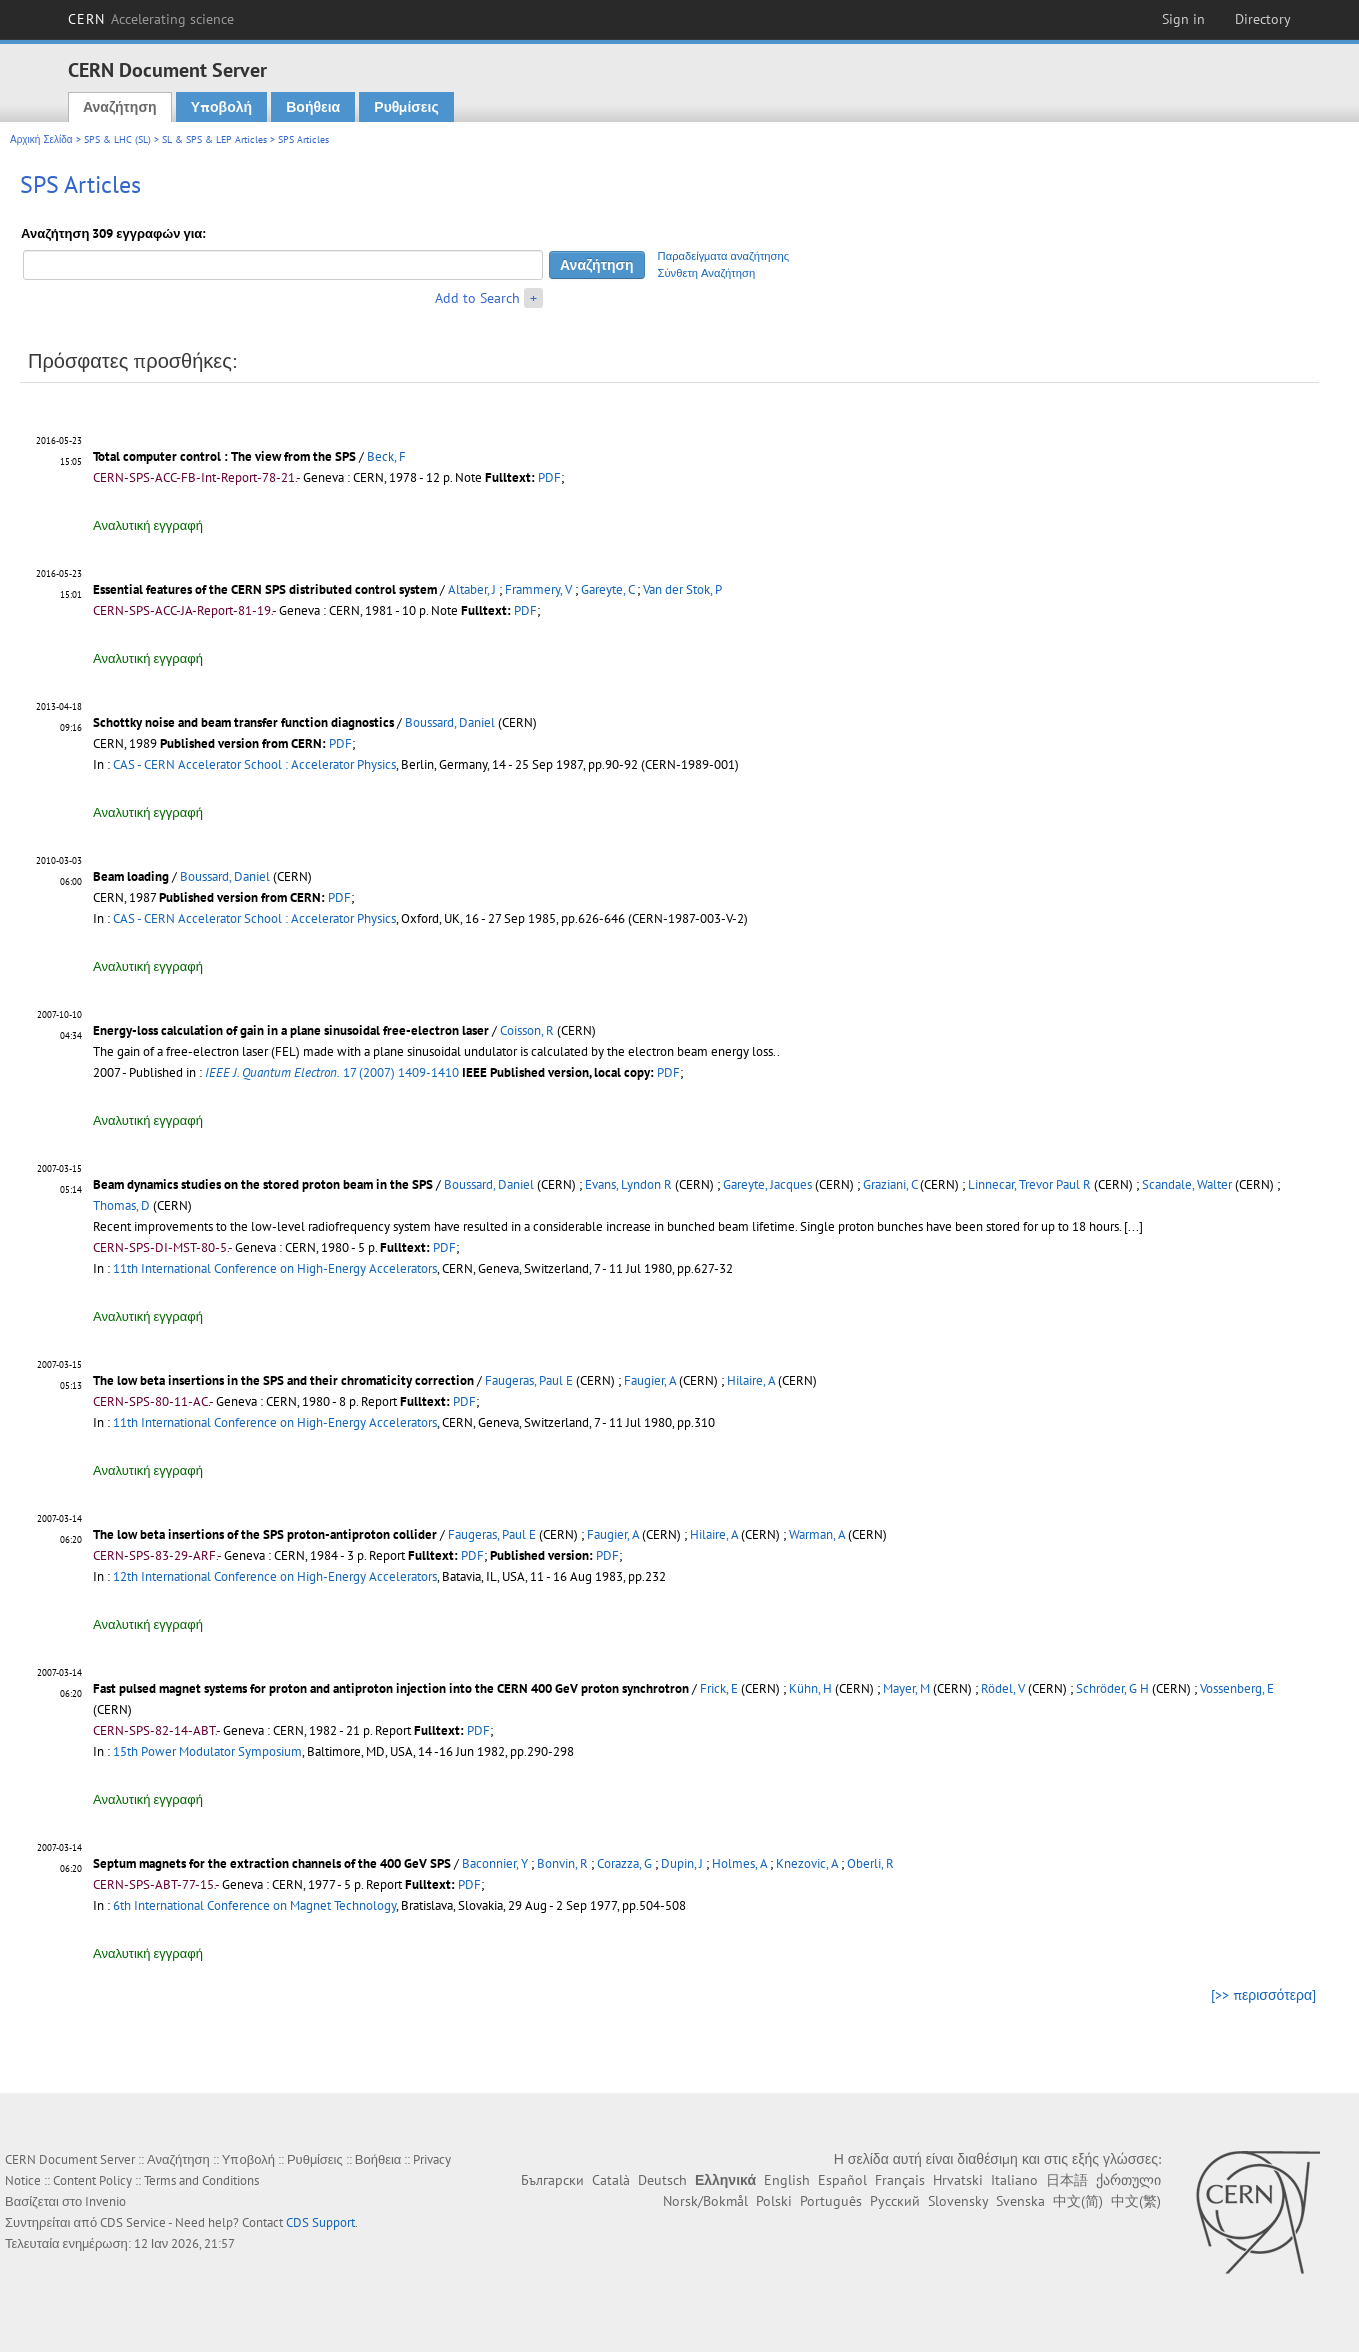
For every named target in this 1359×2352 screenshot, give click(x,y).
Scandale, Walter (1187, 1184)
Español (842, 2180)
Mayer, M (906, 1688)
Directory (1263, 19)
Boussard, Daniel (450, 722)
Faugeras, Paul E (529, 1380)
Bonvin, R (562, 1863)
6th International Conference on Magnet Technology (254, 1905)
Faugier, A (650, 1380)
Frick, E (719, 1688)
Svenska (1020, 2201)
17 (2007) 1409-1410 (332, 1072)
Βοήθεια (313, 107)
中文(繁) (1136, 2201)
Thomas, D (121, 1205)
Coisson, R (527, 1030)
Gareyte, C (607, 589)
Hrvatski (958, 2180)
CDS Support (320, 2222)
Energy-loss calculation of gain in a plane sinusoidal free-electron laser (291, 1030)
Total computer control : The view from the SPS (224, 456)
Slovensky (958, 2201)
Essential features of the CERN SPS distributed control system (265, 589)
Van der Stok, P (682, 589)
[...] (1133, 1226)
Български (552, 2180)
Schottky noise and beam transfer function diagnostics (243, 722)
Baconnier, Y (495, 1863)
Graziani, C (890, 1184)
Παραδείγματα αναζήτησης (724, 256)
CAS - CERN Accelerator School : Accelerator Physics (254, 764)
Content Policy (92, 2180)
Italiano (1014, 2180)
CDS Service (133, 2222)
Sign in (1183, 19)
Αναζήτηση (120, 107)
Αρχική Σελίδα (41, 139)
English (787, 2180)
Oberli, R (870, 1863)
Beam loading (131, 876)
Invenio (105, 2201)
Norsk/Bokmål (705, 2201)
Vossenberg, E (1237, 1688)
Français (900, 2180)
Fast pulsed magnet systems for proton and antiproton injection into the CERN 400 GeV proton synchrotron (391, 1688)
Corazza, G (624, 1863)
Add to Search (477, 298)
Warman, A (817, 1534)
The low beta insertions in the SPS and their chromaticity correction (283, 1380)
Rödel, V (1003, 1688)
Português (831, 2201)
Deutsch (662, 2180)
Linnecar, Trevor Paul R (1029, 1184)
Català (611, 2180)
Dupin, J (682, 1863)
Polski (774, 2201)
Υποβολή (221, 107)
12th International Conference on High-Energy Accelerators (275, 1576)
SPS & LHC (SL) (117, 139)
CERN (151, 19)
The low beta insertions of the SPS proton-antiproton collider (265, 1534)
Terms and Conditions (201, 2180)
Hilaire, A (751, 1380)
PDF (549, 477)
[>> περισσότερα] (1263, 1995)
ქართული (1128, 2180)
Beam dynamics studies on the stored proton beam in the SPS (263, 1184)
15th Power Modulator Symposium (207, 1751)
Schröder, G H (1112, 1688)
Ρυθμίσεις (406, 107)
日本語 (1067, 2180)
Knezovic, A (807, 1863)
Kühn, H (810, 1688)
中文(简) (1078, 2201)
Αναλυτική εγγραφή (148, 525)
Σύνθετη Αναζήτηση (707, 273)
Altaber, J (472, 589)
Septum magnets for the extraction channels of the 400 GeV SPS (272, 1863)
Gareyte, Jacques (767, 1184)
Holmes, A (739, 1863)
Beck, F (386, 456)
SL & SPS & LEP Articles (214, 139)
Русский (895, 2201)
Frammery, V (538, 589)
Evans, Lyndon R (628, 1184)
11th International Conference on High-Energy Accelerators (275, 1268)
